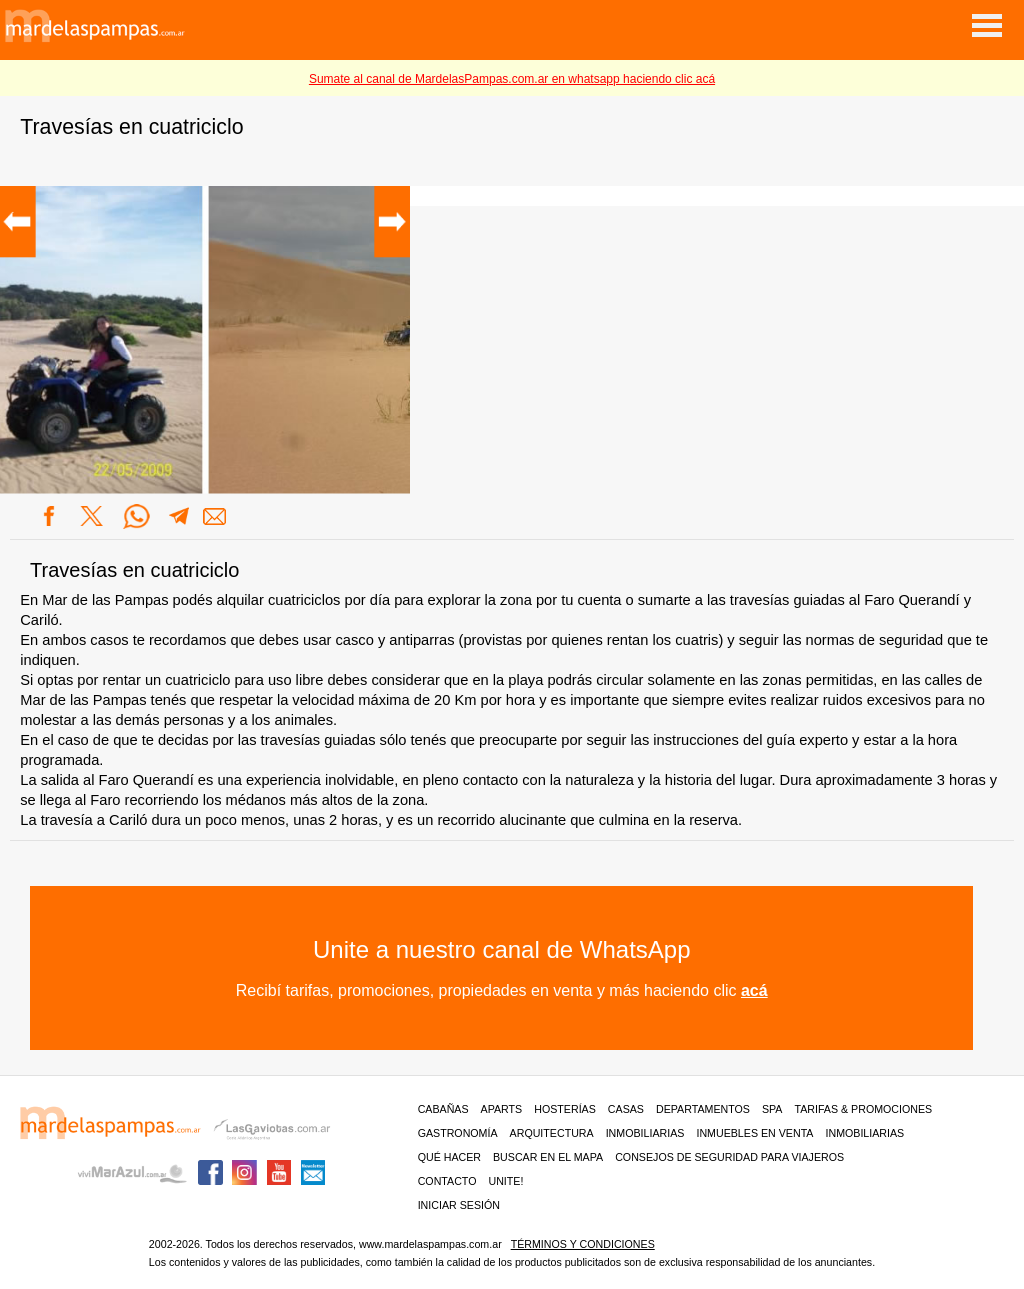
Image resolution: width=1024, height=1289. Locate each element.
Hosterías (565, 1109)
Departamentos (703, 1109)
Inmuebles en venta (754, 1133)
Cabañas (443, 1109)
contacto (447, 1181)
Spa (772, 1109)
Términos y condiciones (583, 1244)
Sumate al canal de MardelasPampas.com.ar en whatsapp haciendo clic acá (512, 79)
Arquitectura (552, 1133)
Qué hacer (449, 1157)
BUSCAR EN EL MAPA (548, 1157)
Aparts (502, 1109)
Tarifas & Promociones (863, 1109)
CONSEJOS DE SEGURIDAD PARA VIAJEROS (729, 1157)
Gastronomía (458, 1133)
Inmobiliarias (645, 1133)
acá (754, 990)
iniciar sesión (459, 1205)
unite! (505, 1181)
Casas (626, 1109)
